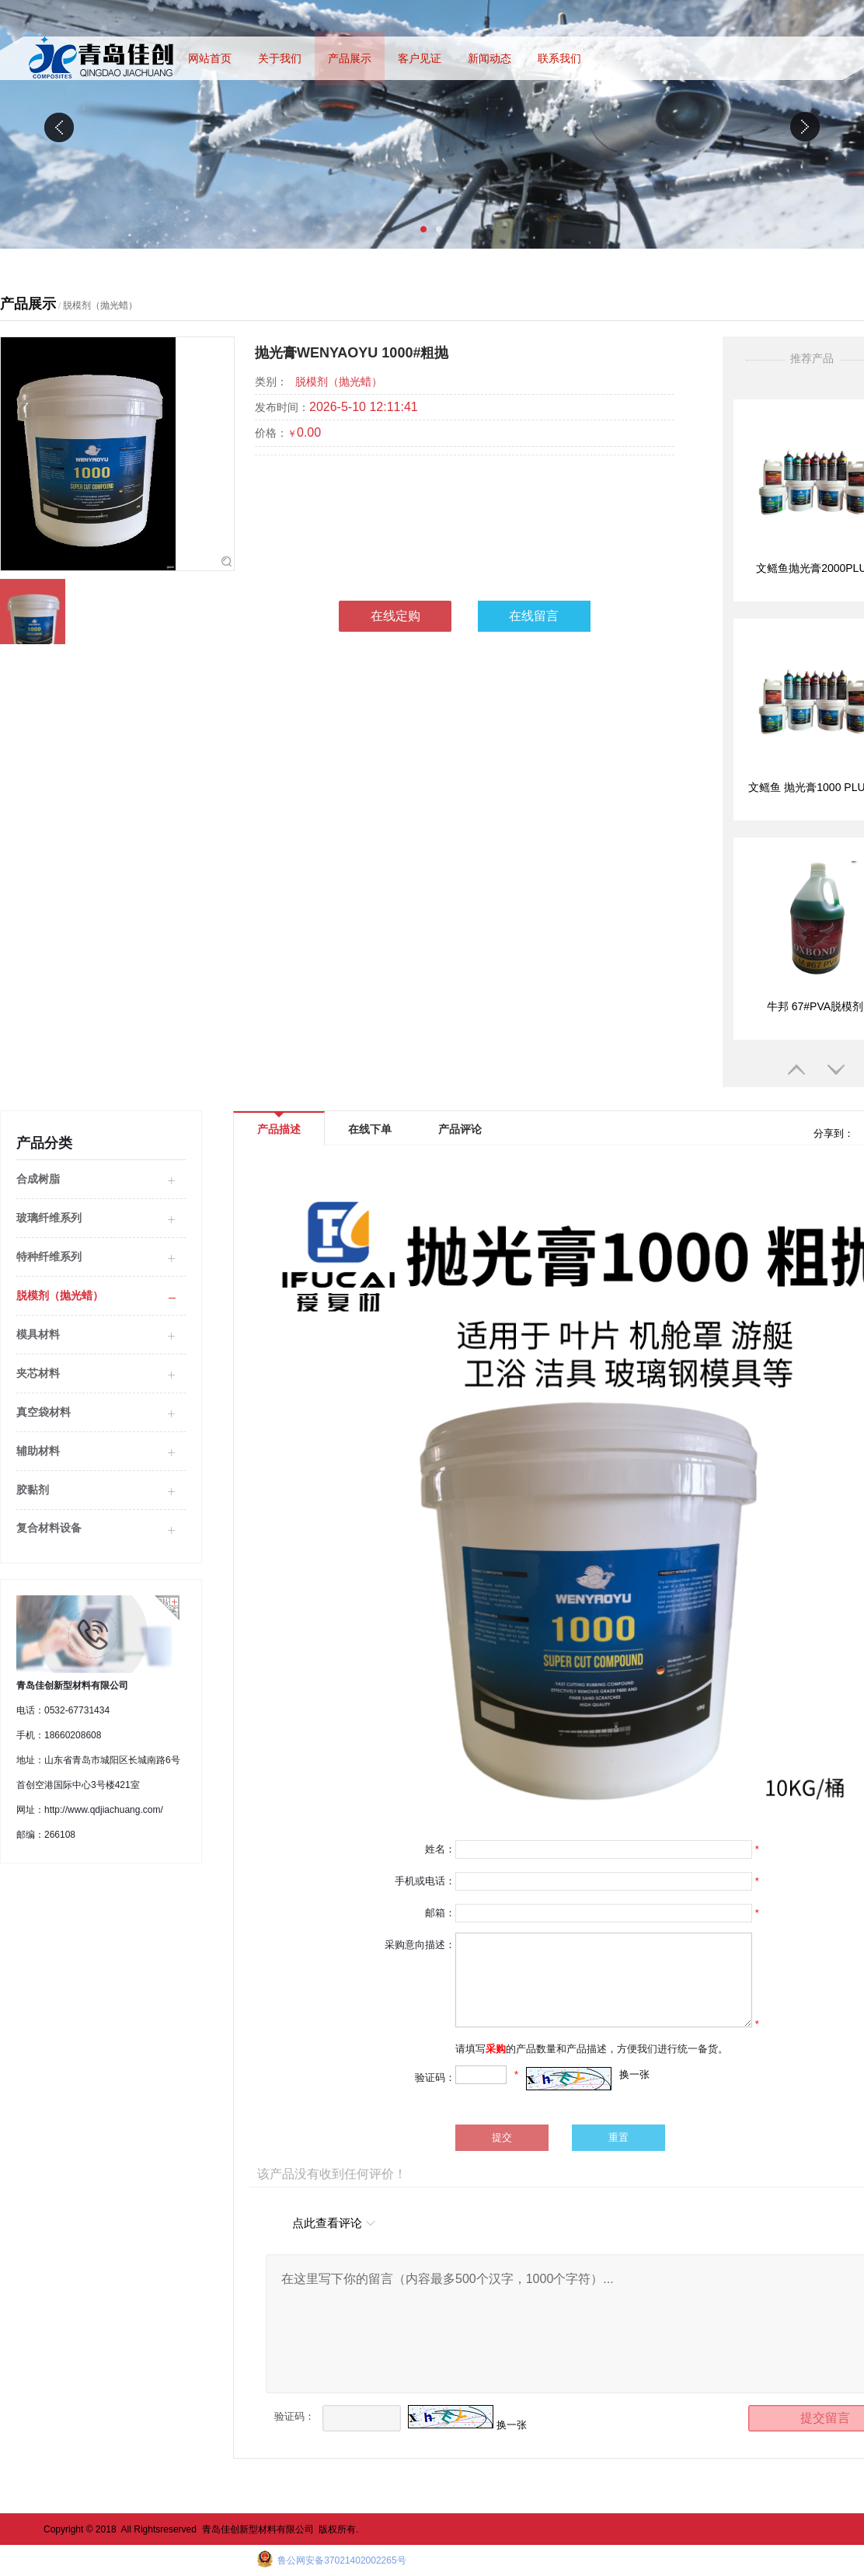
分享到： (832, 1133)
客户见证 (419, 58)
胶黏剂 (32, 1489)
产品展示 (349, 58)
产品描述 (279, 1124)
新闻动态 (489, 58)
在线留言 (534, 615)
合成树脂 (38, 1179)
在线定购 (395, 615)
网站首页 (210, 58)
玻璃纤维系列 (49, 1217)
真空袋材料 (43, 1412)
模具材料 (38, 1334)
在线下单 (370, 1129)
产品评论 (460, 1129)
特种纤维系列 (49, 1256)
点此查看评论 (327, 2222)
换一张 (634, 2074)
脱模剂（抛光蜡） (100, 305)
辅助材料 (38, 1451)
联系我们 (559, 58)
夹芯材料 (38, 1373)
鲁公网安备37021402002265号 (340, 2560)
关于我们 (279, 58)
